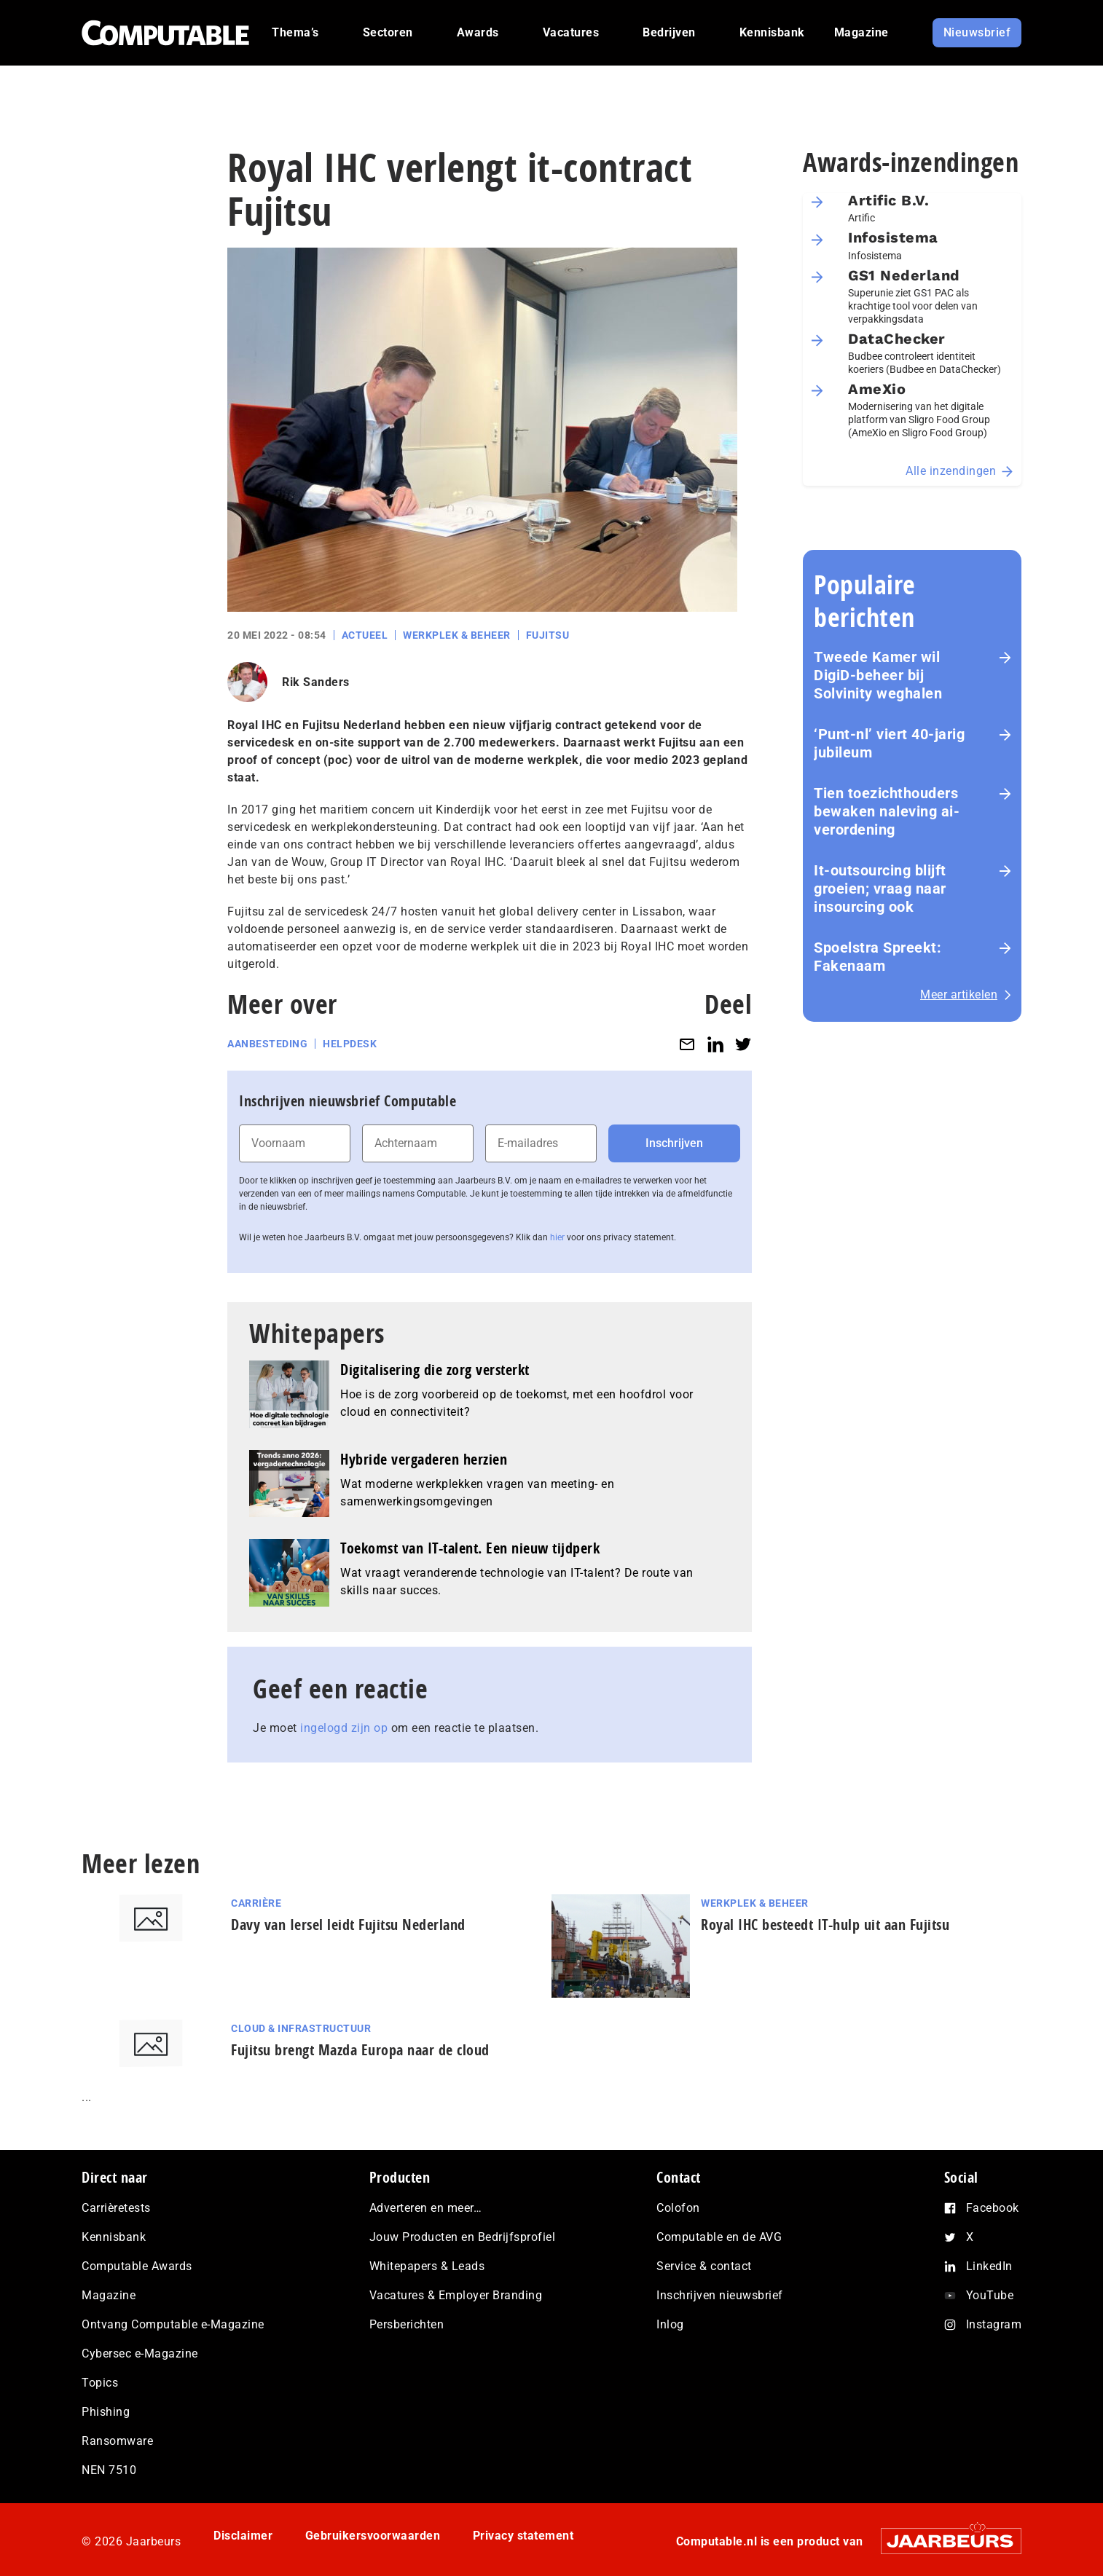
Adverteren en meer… (425, 2208)
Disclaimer (242, 2535)
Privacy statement (523, 2535)
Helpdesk (350, 1043)
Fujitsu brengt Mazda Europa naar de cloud (360, 2050)
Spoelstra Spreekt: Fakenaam (877, 956)
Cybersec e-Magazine (140, 2353)
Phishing (106, 2412)
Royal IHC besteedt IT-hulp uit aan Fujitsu (825, 1924)
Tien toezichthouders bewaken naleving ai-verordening (886, 811)
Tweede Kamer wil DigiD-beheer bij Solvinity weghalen (878, 675)
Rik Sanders (316, 682)
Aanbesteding (267, 1043)
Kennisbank (114, 2237)
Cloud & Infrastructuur (301, 2028)
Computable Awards (137, 2266)
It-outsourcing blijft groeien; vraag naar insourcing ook (880, 888)
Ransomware (117, 2441)
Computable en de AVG (719, 2237)
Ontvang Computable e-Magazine (173, 2324)
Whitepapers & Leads (427, 2266)
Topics (100, 2383)
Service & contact (704, 2266)
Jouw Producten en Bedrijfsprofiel (462, 2237)
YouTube (990, 2295)
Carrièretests (116, 2208)
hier (557, 1237)
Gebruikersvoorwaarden (373, 2535)
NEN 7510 (109, 2470)
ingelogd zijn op (344, 1728)
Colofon (678, 2208)
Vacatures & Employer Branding (456, 2295)
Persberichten (406, 2324)
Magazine (109, 2295)
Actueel (365, 635)
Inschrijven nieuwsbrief (719, 2295)
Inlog (670, 2324)
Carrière (256, 1903)
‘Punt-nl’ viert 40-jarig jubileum (889, 743)
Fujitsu (548, 635)
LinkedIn (989, 2266)
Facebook (992, 2208)
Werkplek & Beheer (457, 635)
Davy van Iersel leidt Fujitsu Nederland (348, 1924)
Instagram (994, 2324)
